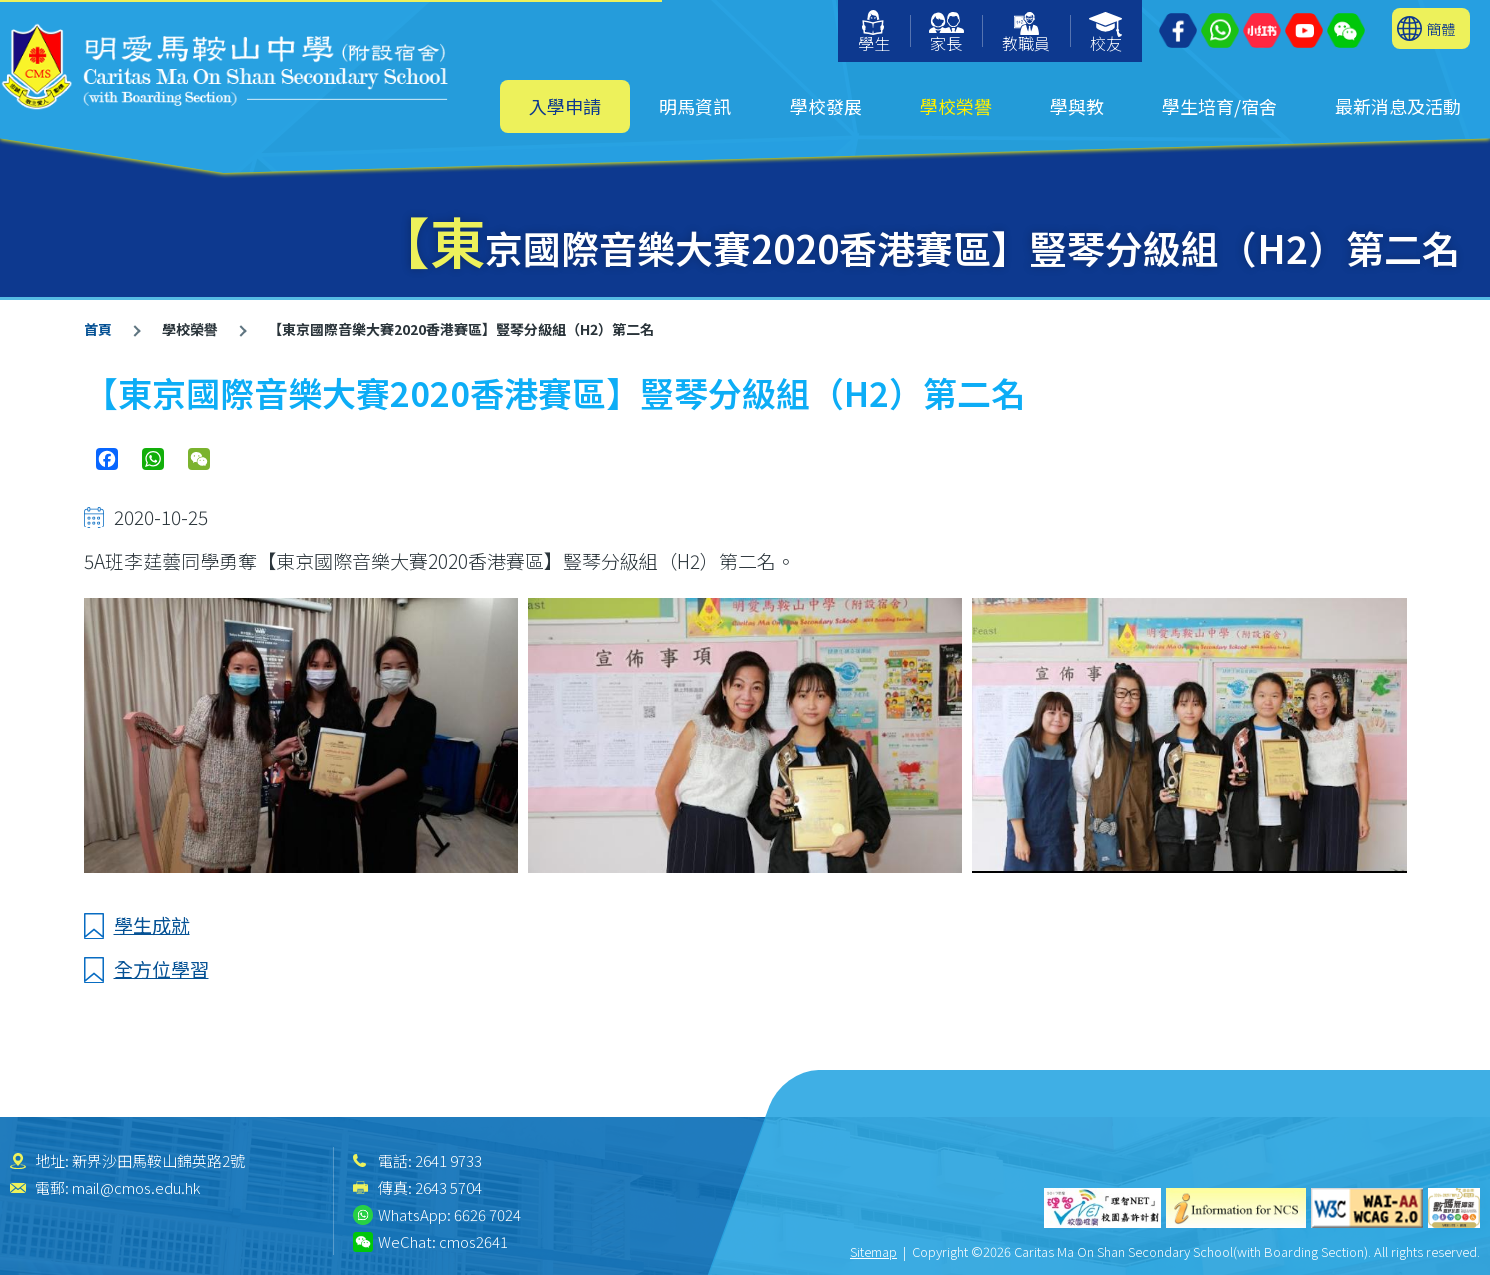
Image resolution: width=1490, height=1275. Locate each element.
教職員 (1026, 33)
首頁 (98, 329)
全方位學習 (161, 968)
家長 (946, 33)
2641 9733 (448, 1160)
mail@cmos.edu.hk (136, 1187)
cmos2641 (473, 1241)
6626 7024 (487, 1214)
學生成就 (152, 924)
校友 (1106, 33)
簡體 (1441, 28)
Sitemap (873, 1251)
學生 (874, 32)
